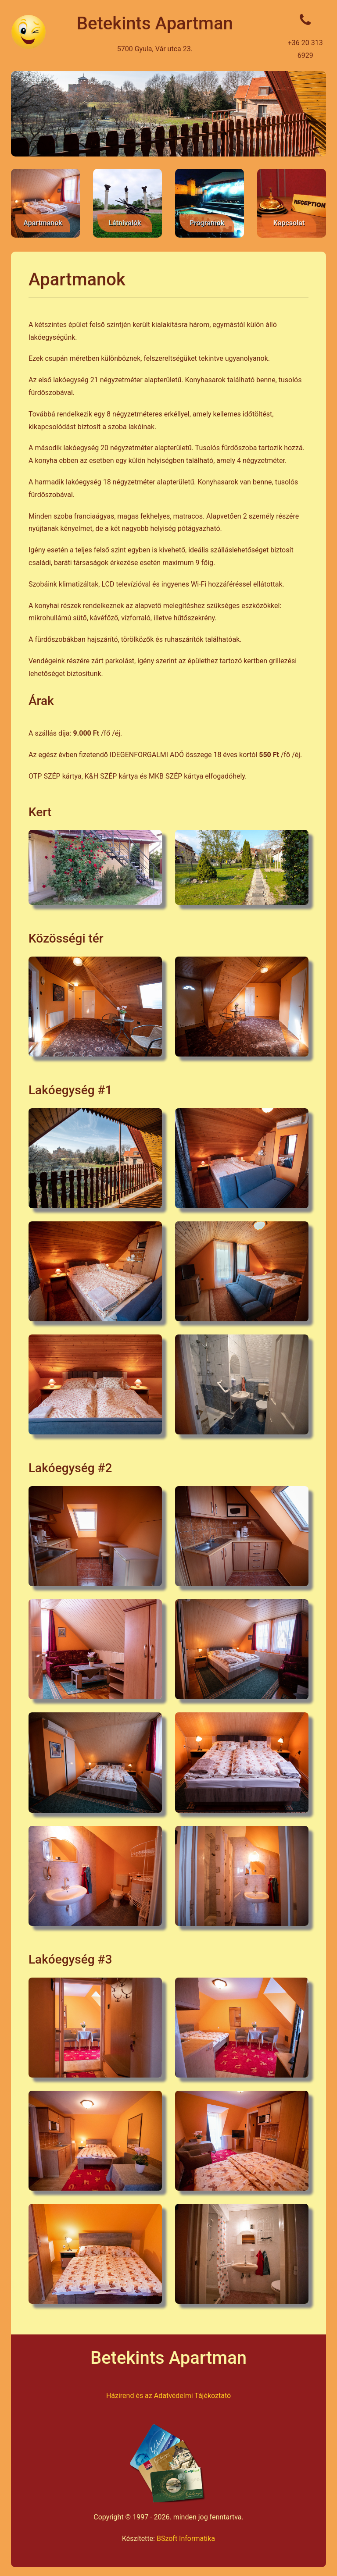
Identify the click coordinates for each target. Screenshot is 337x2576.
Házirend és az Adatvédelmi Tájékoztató (168, 2395)
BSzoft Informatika (186, 2538)
